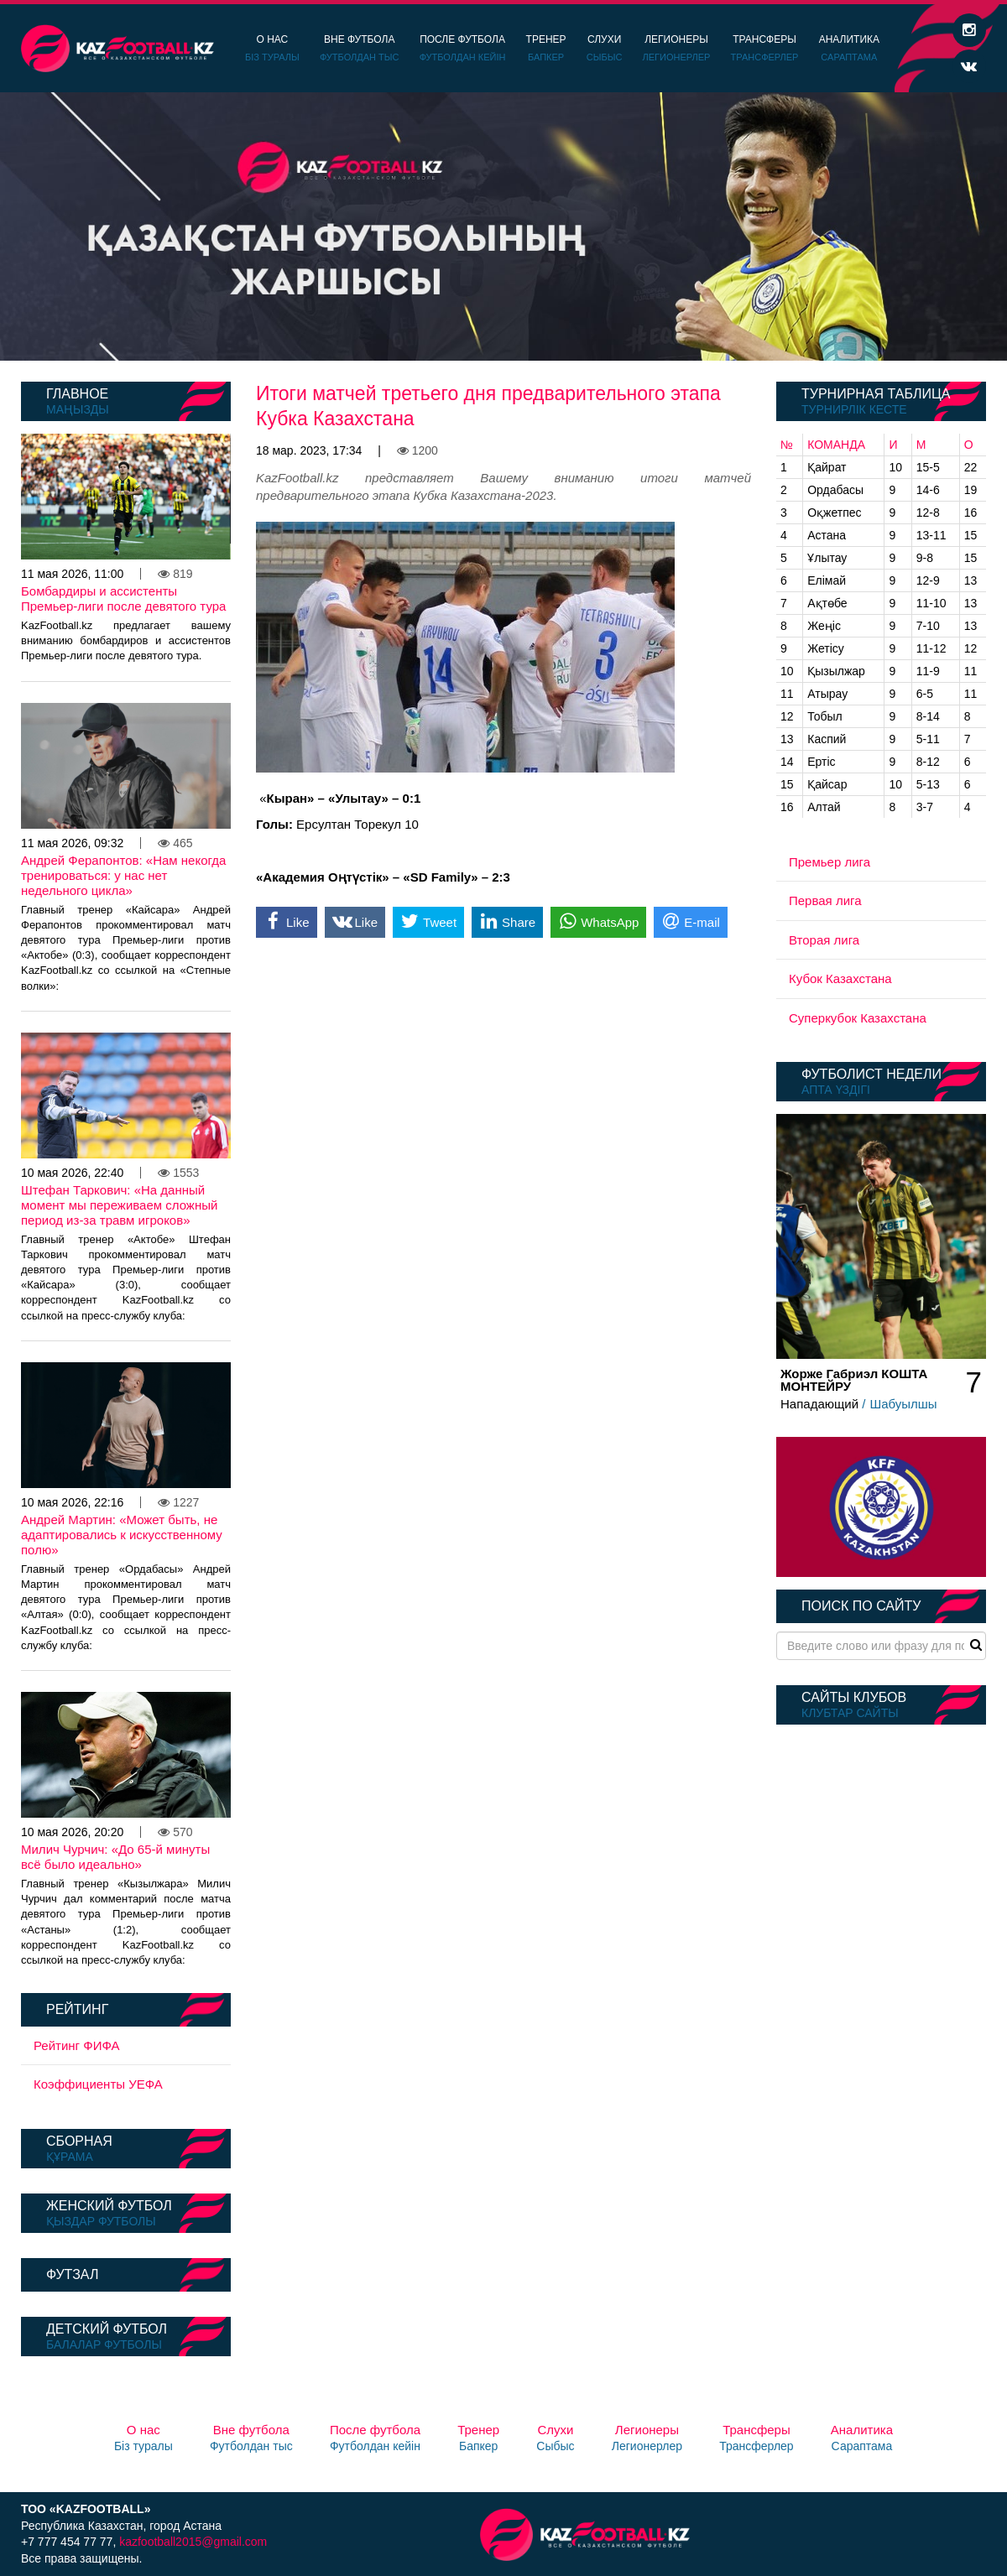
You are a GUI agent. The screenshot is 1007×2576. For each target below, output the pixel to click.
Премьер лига (829, 862)
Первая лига (825, 900)
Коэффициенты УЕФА (98, 2084)
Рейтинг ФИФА (77, 2045)
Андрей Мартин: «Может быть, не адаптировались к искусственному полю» (121, 1534)
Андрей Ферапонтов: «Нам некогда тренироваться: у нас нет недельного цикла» (123, 875)
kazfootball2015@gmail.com (193, 2541)
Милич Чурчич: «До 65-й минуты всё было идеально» (115, 1856)
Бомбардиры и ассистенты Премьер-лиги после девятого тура (123, 598)
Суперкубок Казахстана (857, 1018)
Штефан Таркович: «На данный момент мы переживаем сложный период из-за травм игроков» (119, 1205)
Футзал (72, 2274)
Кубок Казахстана (840, 978)
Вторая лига (824, 940)
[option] (503, 226)
